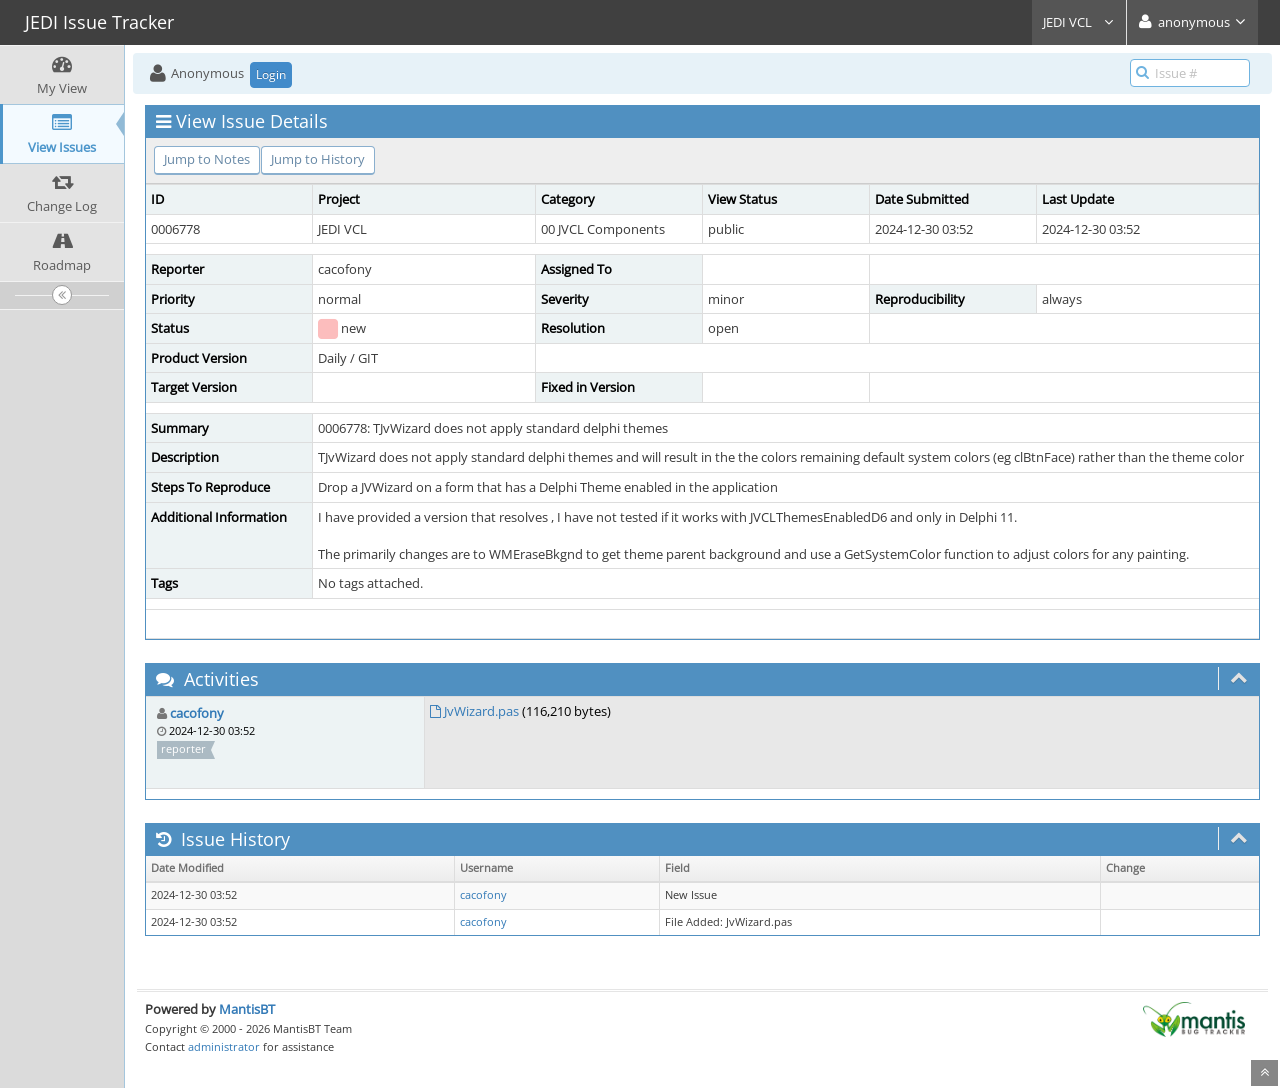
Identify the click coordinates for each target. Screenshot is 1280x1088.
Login (271, 74)
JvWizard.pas (481, 711)
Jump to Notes (207, 159)
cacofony (197, 713)
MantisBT (247, 1009)
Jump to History (318, 159)
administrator (224, 1046)
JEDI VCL (1079, 22)
